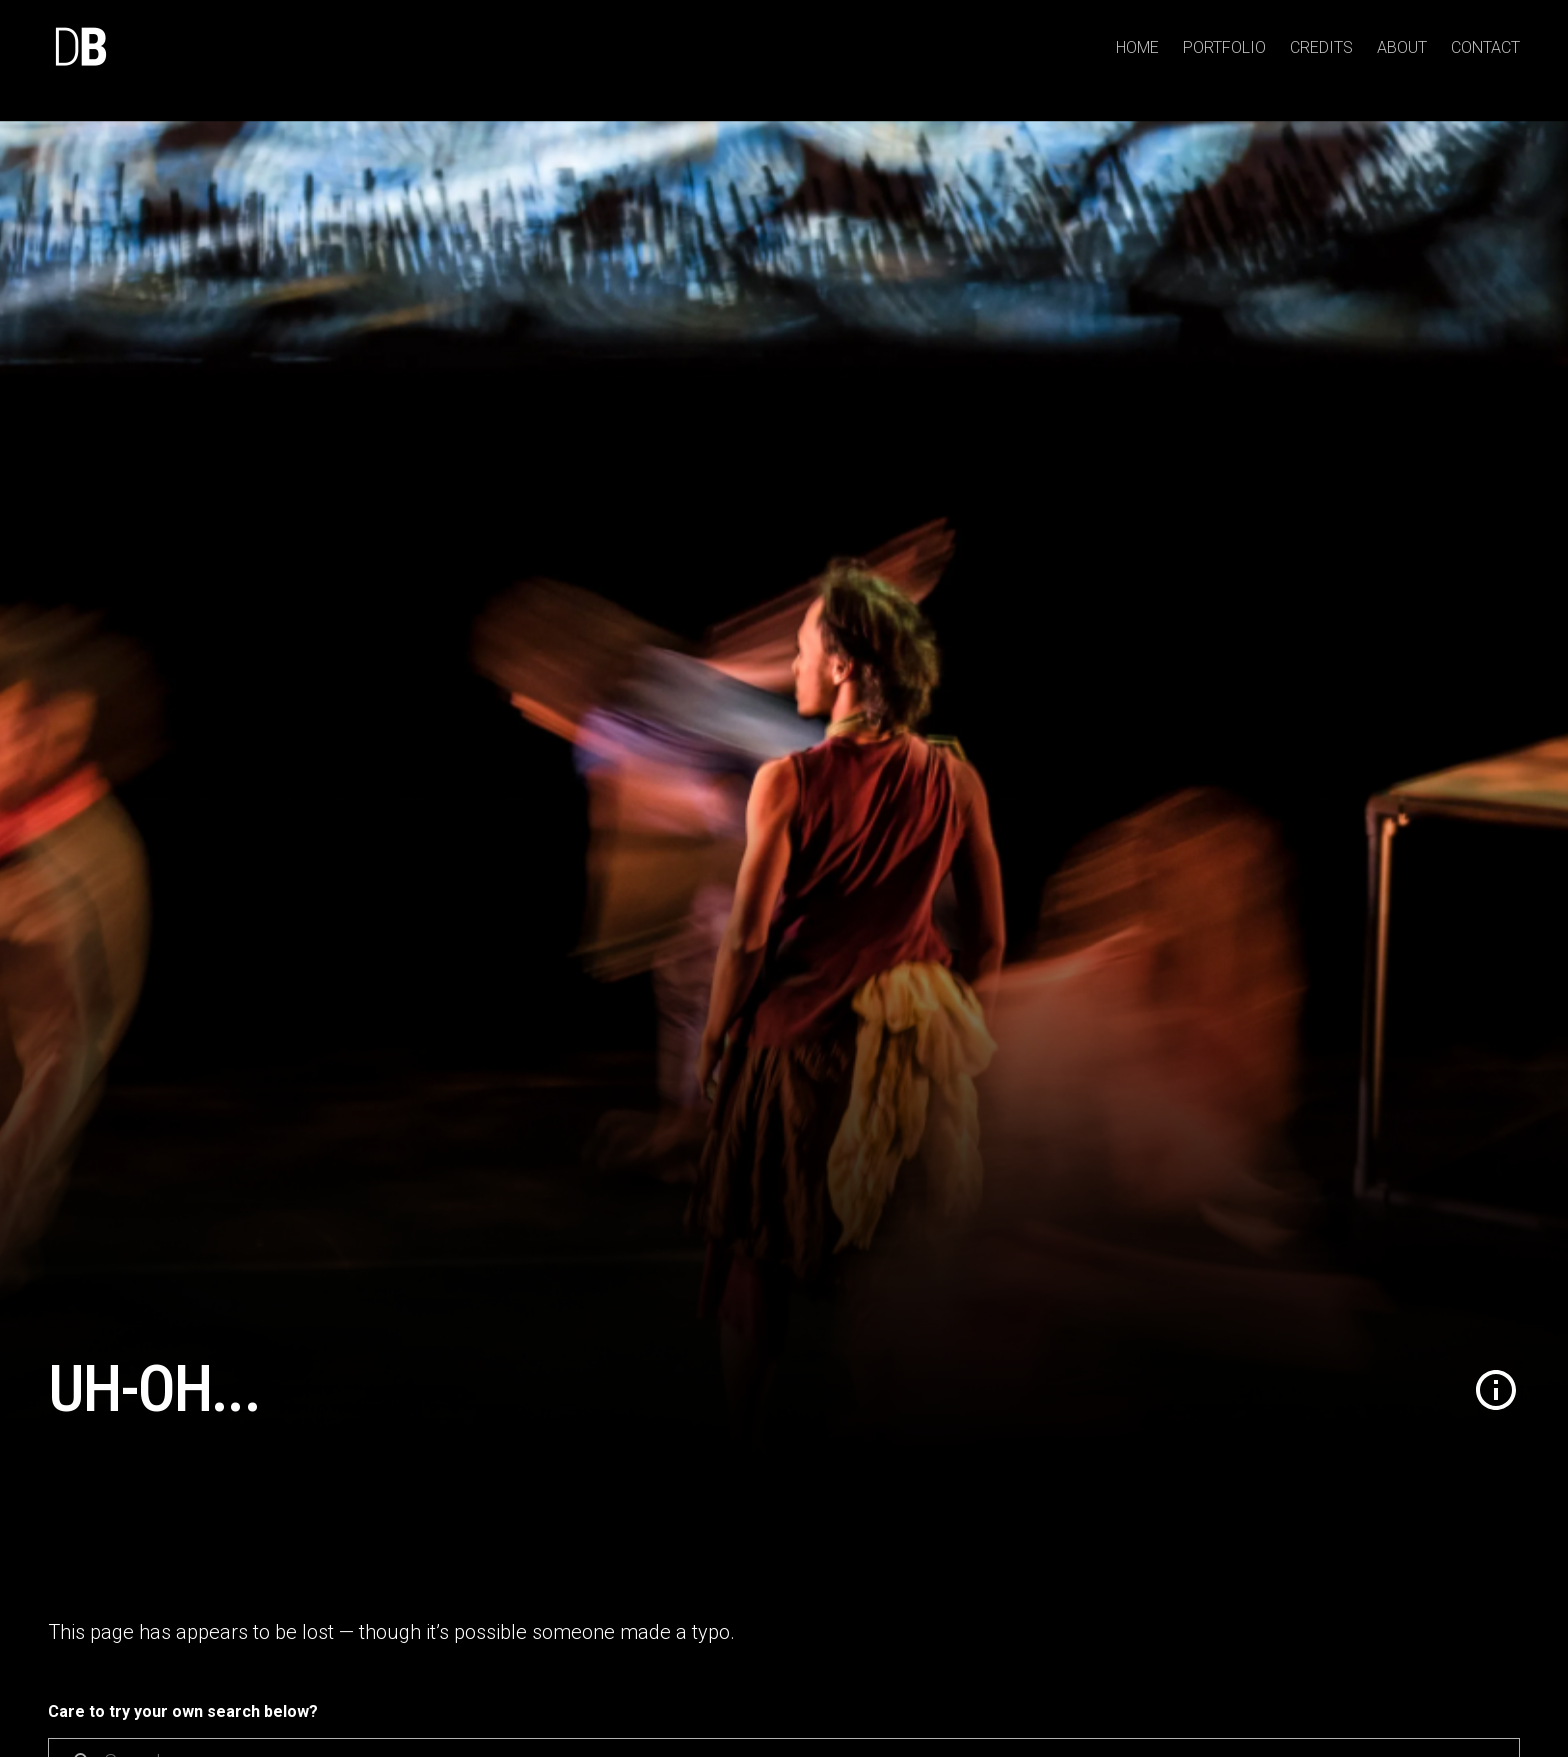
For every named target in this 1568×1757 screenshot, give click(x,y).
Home (1137, 47)
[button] (1496, 1390)
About (1402, 47)
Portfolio (1224, 47)
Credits (1321, 47)
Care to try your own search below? (183, 1711)
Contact (1485, 47)
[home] (80, 48)
